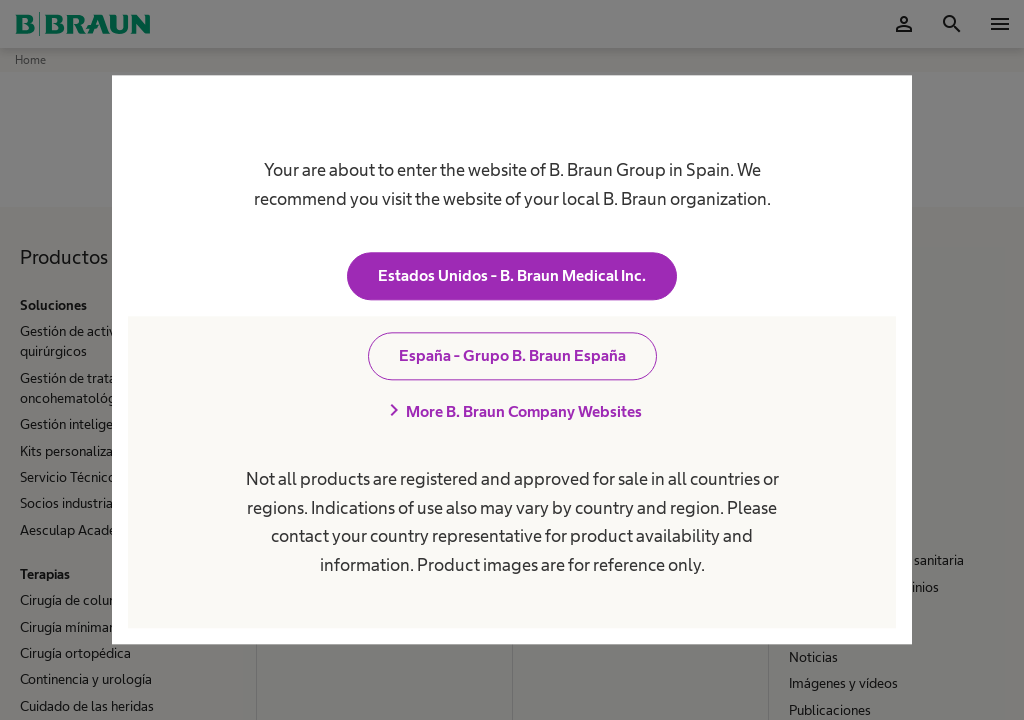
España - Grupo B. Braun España (512, 356)
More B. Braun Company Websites (512, 412)
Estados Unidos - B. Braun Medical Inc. (512, 276)
